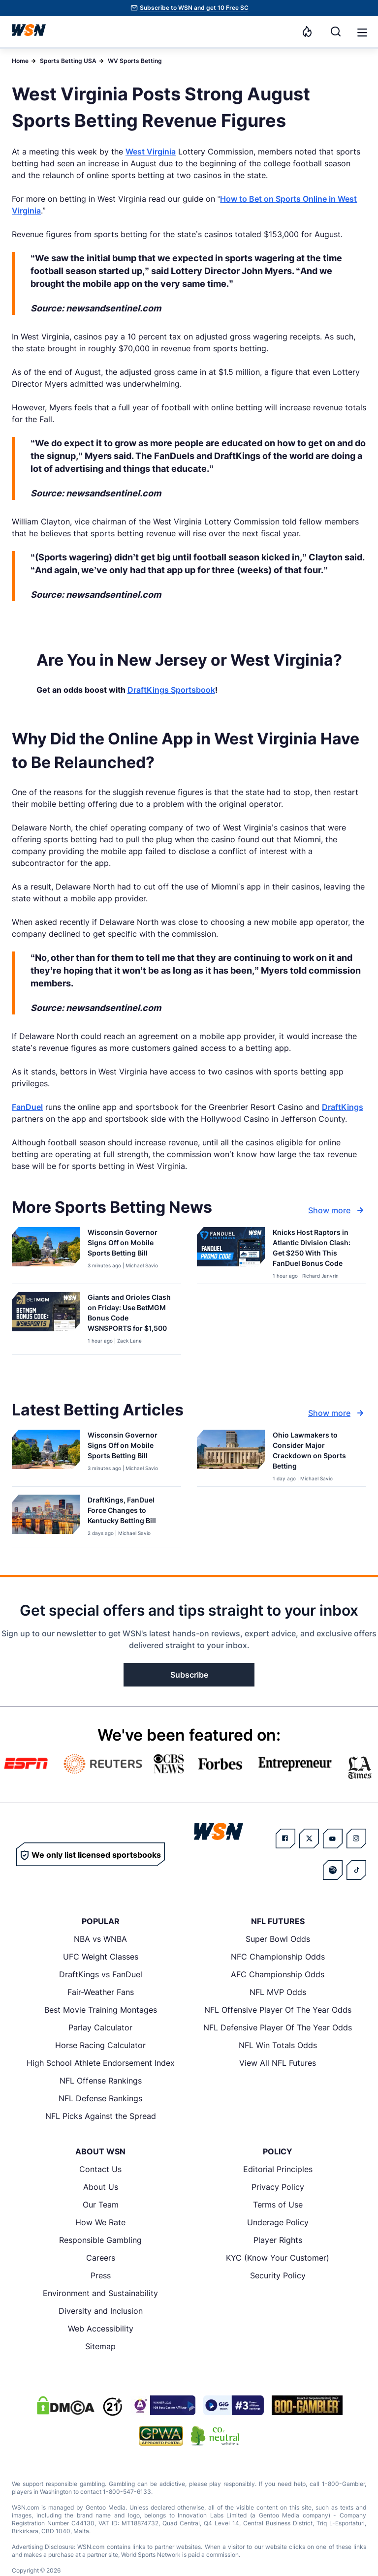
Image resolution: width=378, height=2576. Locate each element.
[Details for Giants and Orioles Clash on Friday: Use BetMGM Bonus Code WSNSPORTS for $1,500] (46, 1321)
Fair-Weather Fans (100, 1992)
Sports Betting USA (68, 60)
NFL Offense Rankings (101, 2080)
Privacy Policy (278, 2187)
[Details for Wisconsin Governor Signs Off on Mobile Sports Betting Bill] (46, 1253)
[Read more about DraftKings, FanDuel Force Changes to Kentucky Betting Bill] (130, 1512)
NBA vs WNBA (100, 1939)
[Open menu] (361, 31)
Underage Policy (278, 2222)
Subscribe (189, 1675)
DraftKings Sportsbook (171, 690)
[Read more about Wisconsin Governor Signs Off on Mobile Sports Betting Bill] (130, 1244)
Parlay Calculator (100, 2027)
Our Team (101, 2204)
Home (20, 60)
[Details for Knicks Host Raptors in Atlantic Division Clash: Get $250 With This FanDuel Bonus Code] (231, 1253)
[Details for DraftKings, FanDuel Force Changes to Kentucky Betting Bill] (46, 1519)
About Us (100, 2187)
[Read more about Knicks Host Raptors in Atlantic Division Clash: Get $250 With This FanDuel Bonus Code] (315, 1249)
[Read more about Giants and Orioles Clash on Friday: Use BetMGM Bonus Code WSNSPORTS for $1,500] (130, 1314)
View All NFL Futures (277, 2063)
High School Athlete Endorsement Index (101, 2063)
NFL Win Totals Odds (278, 2045)
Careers (100, 2258)
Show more (337, 1210)
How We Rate (100, 2222)
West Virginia (151, 151)
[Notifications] (307, 31)
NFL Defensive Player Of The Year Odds (277, 2027)
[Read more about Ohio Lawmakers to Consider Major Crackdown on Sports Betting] (315, 1452)
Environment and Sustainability (100, 2293)
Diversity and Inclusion (101, 2311)
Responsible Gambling (100, 2240)
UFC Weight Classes (100, 1957)
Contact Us (100, 2169)
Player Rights (277, 2240)
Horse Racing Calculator (100, 2045)
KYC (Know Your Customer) (277, 2258)
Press (101, 2275)
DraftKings (342, 1107)
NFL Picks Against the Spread (100, 2116)
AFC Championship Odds (277, 1974)
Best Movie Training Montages (100, 2010)
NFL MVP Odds (278, 1992)
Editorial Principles (278, 2169)
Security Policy (278, 2275)
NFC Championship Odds (278, 1957)
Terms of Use (278, 2204)
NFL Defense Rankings (100, 2098)
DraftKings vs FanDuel (100, 1974)
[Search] (336, 31)
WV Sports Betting (135, 60)
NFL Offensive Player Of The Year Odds (277, 2010)
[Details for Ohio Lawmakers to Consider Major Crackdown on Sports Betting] (231, 1456)
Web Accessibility (100, 2328)
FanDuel (27, 1107)
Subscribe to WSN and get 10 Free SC (194, 7)
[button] (362, 32)
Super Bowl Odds (278, 1939)
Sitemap (100, 2346)
